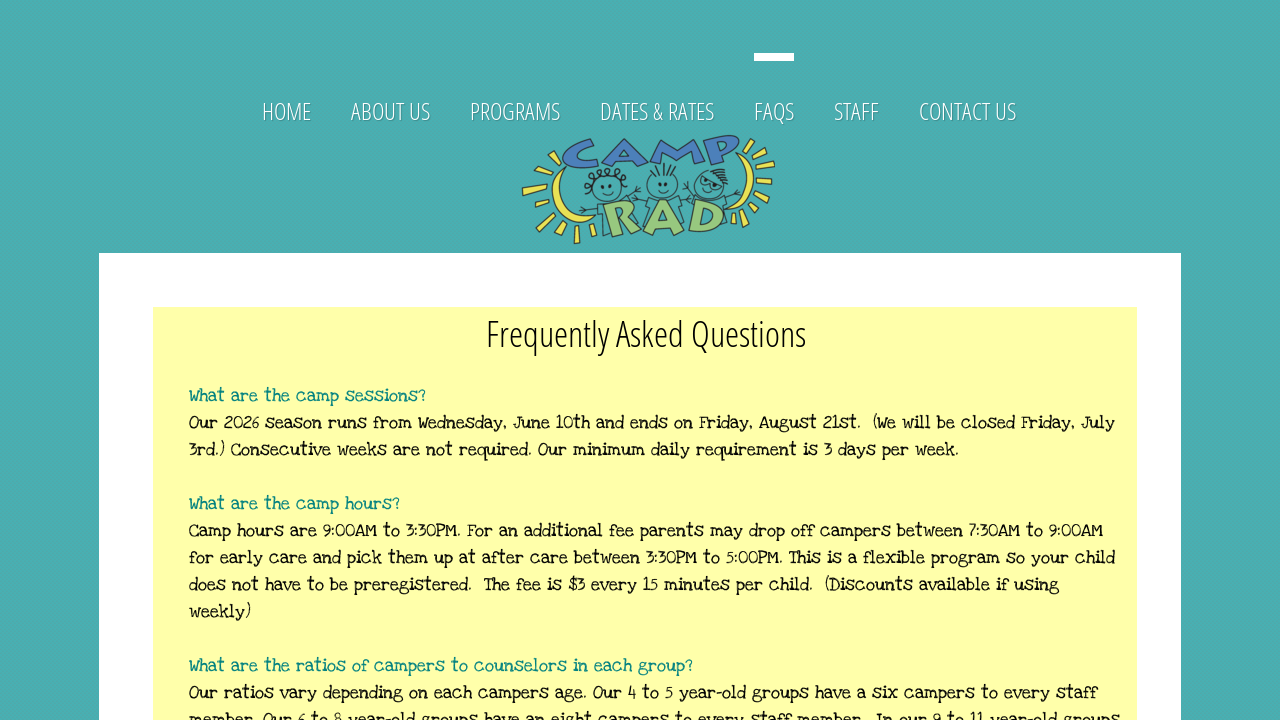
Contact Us (967, 110)
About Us (390, 110)
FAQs (774, 110)
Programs (515, 110)
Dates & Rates (657, 110)
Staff (856, 110)
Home (286, 110)
